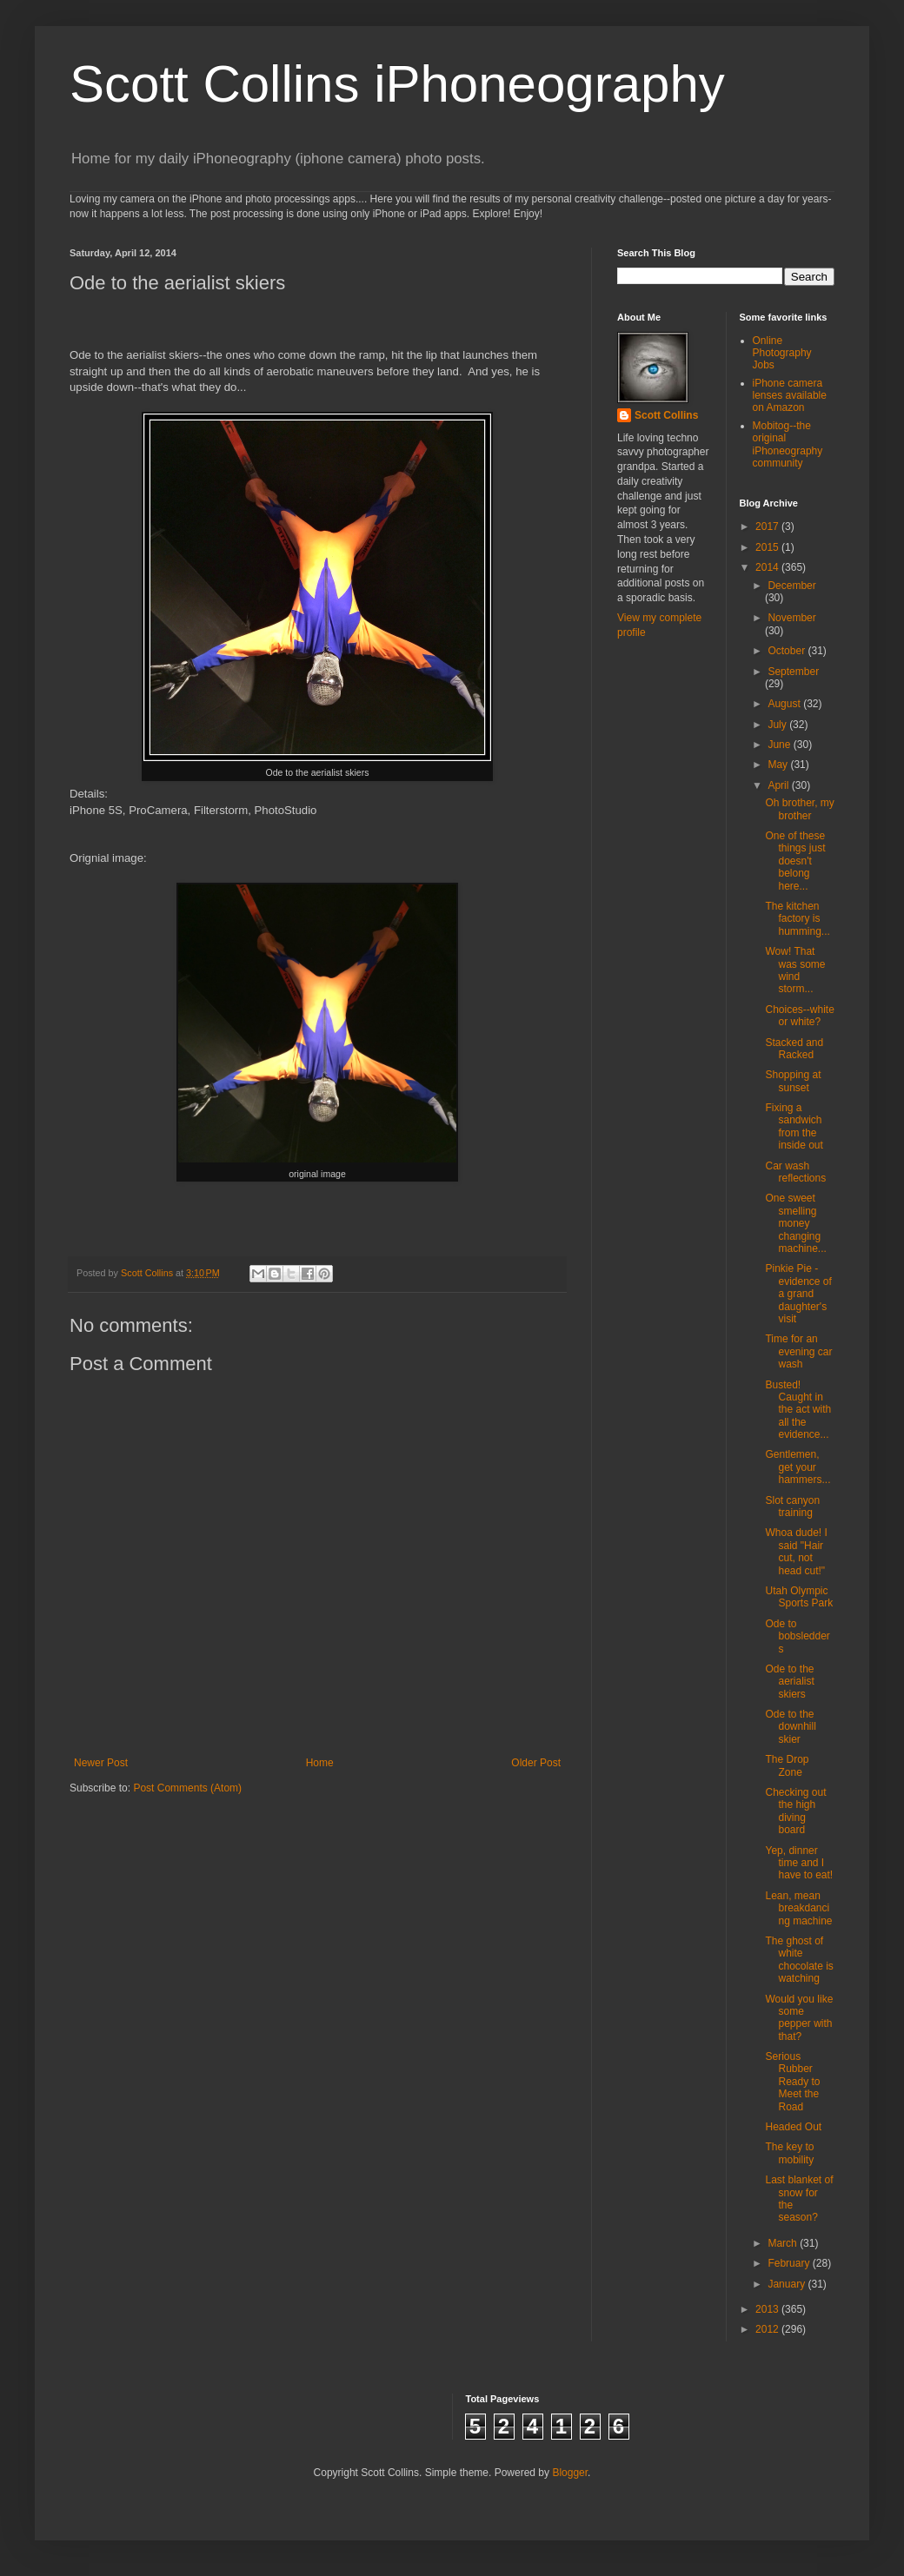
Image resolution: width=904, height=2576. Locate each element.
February (790, 2263)
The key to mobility (789, 2153)
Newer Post (101, 1763)
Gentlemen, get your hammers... (797, 1467)
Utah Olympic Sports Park (799, 1597)
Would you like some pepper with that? (799, 2018)
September (793, 672)
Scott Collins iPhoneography (397, 84)
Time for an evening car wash (798, 1351)
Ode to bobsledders (797, 1636)
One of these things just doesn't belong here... (795, 861)
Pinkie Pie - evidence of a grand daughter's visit (798, 1293)
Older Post (536, 1763)
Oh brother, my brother (799, 809)
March (784, 2243)
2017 (768, 526)
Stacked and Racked (794, 1048)
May (779, 764)
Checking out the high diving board (795, 1811)
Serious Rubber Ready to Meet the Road (792, 2081)
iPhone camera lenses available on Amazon (790, 395)
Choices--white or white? (799, 1015)
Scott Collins (148, 1273)
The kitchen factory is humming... (797, 918)
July (778, 724)
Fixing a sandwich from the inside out (793, 1126)
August (785, 704)
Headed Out (793, 2127)
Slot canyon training (792, 1506)
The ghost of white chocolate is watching (799, 1959)
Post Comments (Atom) (187, 1788)
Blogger (570, 2473)
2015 (768, 547)
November (791, 618)
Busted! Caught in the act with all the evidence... (798, 1410)
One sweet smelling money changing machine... (795, 1223)
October (788, 651)
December (791, 585)
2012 (768, 2329)
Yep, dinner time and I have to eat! (799, 1863)
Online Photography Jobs (782, 353)
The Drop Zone (786, 1765)
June (780, 744)
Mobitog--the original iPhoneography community (788, 444)
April (779, 785)
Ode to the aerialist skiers (789, 1681)
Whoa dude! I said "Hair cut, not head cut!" (796, 1551)
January (788, 2284)
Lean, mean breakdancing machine (798, 1908)
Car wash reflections (795, 1172)
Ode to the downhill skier (790, 1726)
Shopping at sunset (793, 1081)
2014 (768, 567)
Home (320, 1763)
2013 (768, 2309)
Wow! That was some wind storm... (795, 970)
